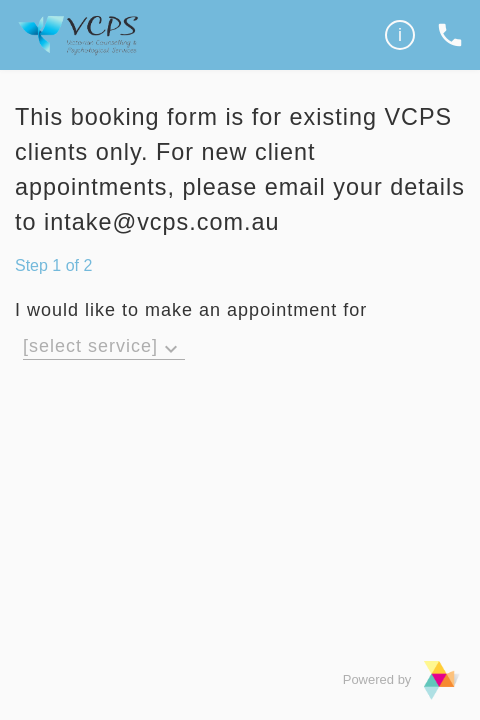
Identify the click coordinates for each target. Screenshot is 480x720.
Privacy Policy (361, 44)
